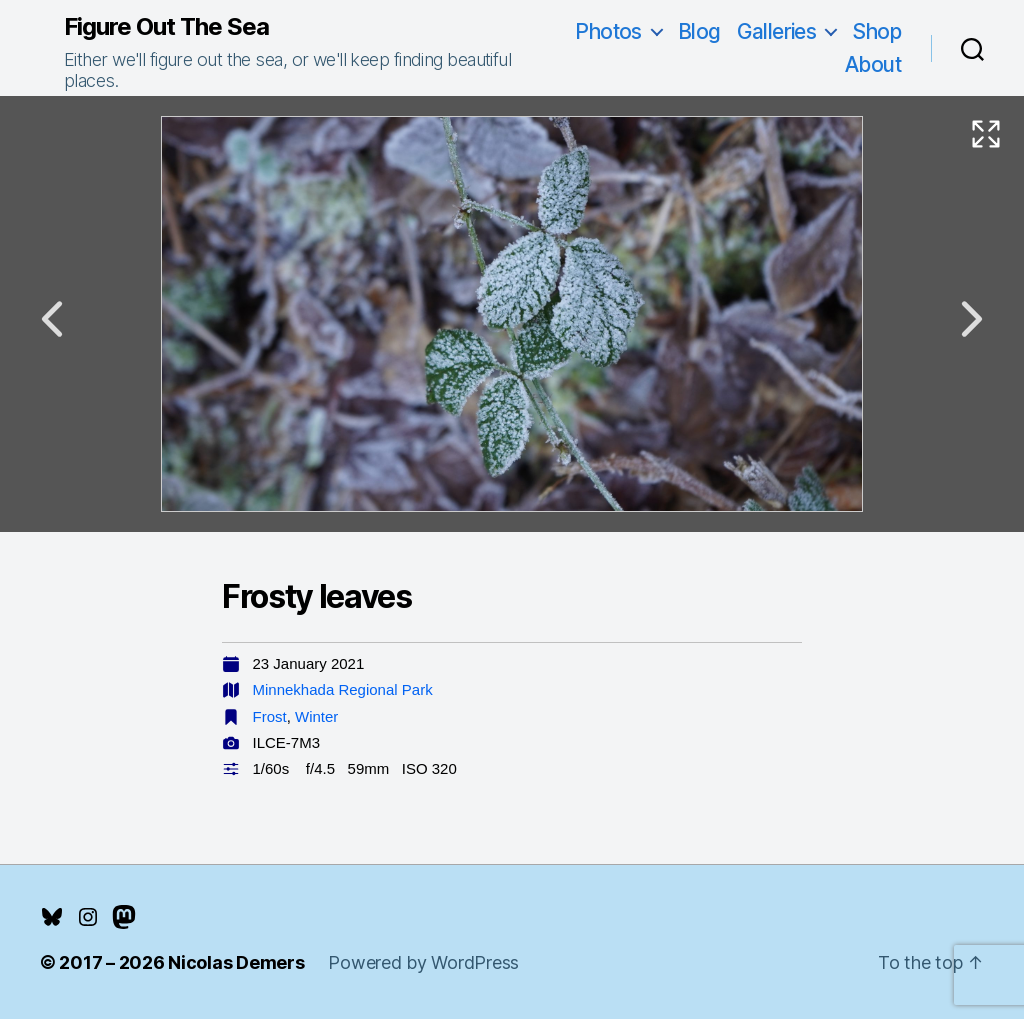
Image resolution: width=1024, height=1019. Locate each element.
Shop (876, 31)
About (873, 64)
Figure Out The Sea (166, 27)
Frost (270, 716)
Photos (608, 31)
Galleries (777, 31)
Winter (316, 716)
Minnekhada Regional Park (343, 689)
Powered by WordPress (423, 962)
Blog (699, 31)
